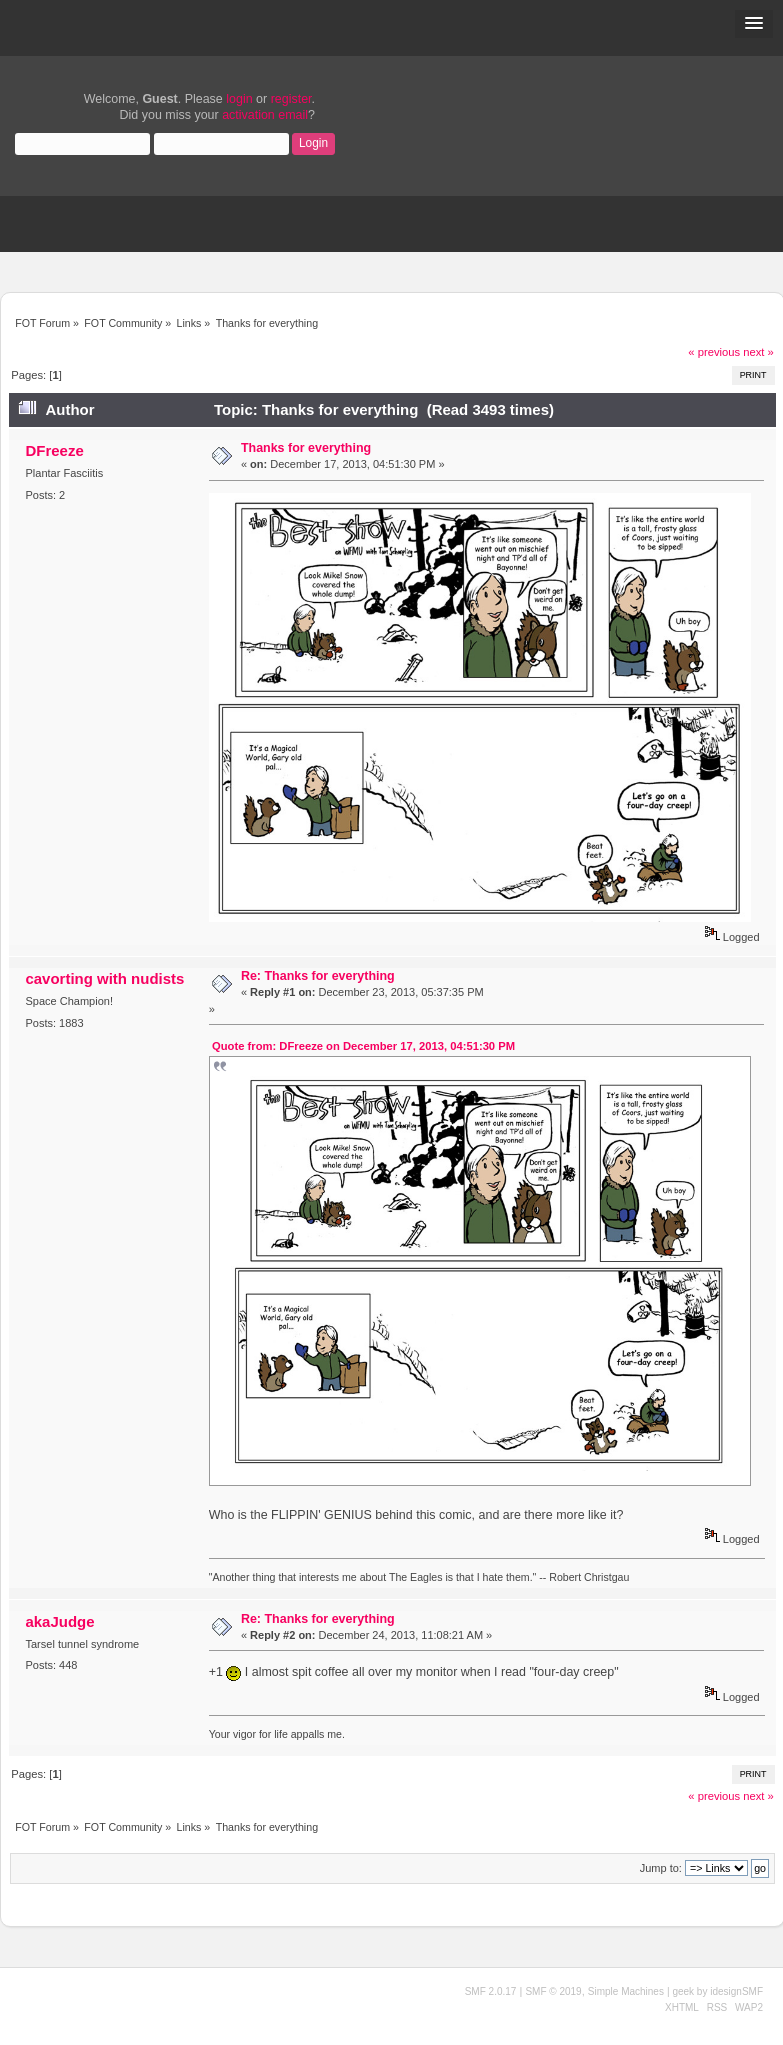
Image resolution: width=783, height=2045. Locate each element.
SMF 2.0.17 (491, 1991)
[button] (754, 24)
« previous (714, 352)
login (239, 99)
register (291, 99)
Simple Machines (626, 1991)
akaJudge (59, 1621)
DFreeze (54, 450)
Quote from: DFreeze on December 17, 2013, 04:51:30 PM (363, 1046)
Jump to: (661, 1868)
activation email (265, 115)
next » (758, 352)
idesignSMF (736, 1991)
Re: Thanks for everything (318, 976)
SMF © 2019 (553, 1991)
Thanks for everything (306, 448)
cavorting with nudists (104, 978)
